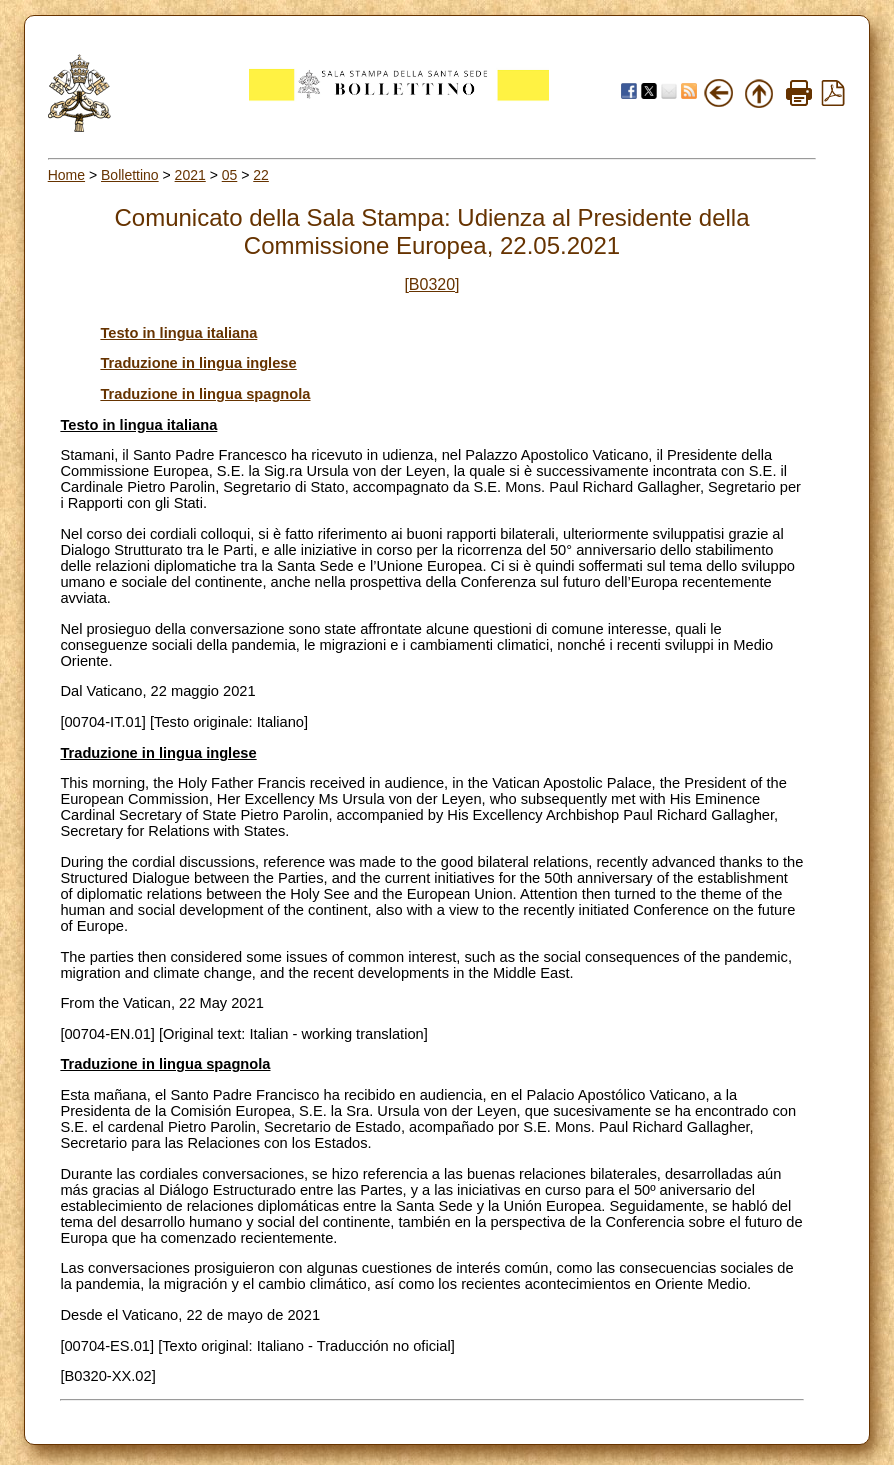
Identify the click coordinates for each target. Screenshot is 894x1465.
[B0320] (431, 284)
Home (66, 175)
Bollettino (130, 175)
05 (230, 175)
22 (261, 175)
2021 (190, 175)
